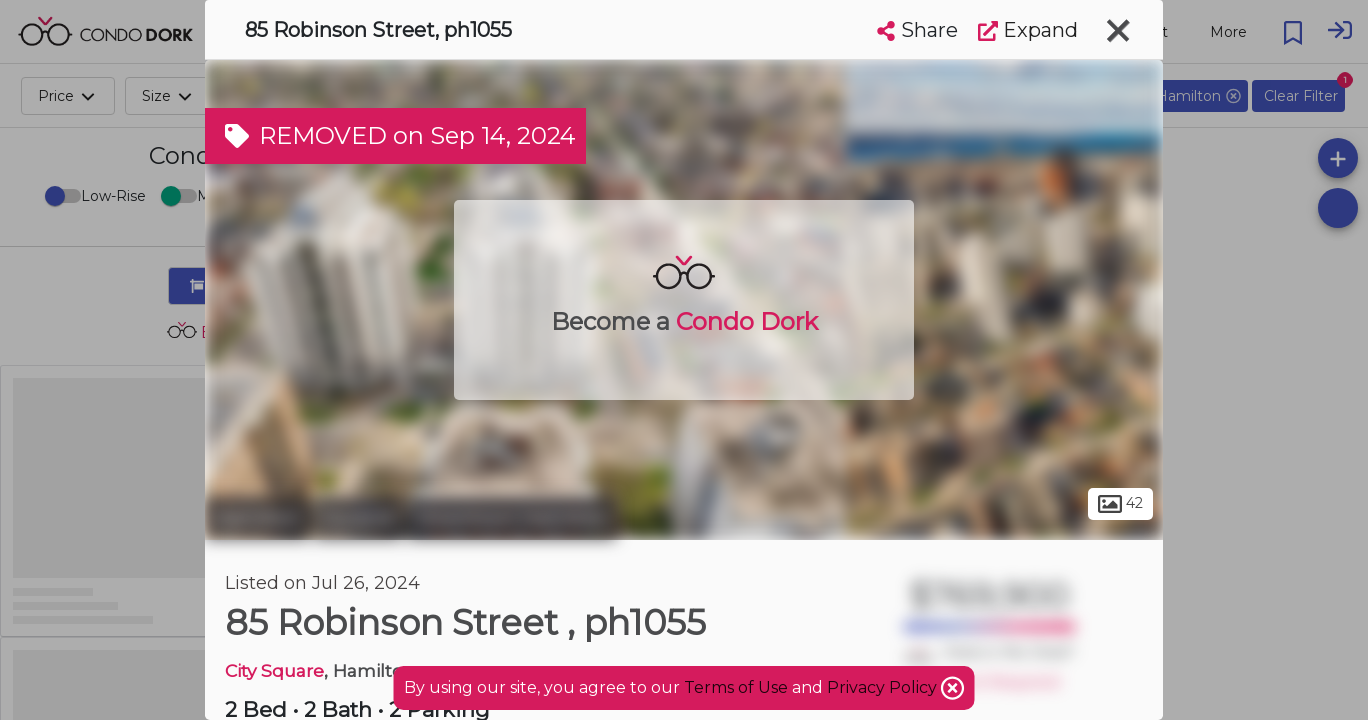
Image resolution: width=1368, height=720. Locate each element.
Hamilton (257, 518)
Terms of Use (736, 687)
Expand (1028, 30)
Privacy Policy (884, 687)
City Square (274, 670)
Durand (358, 518)
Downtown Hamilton (511, 518)
